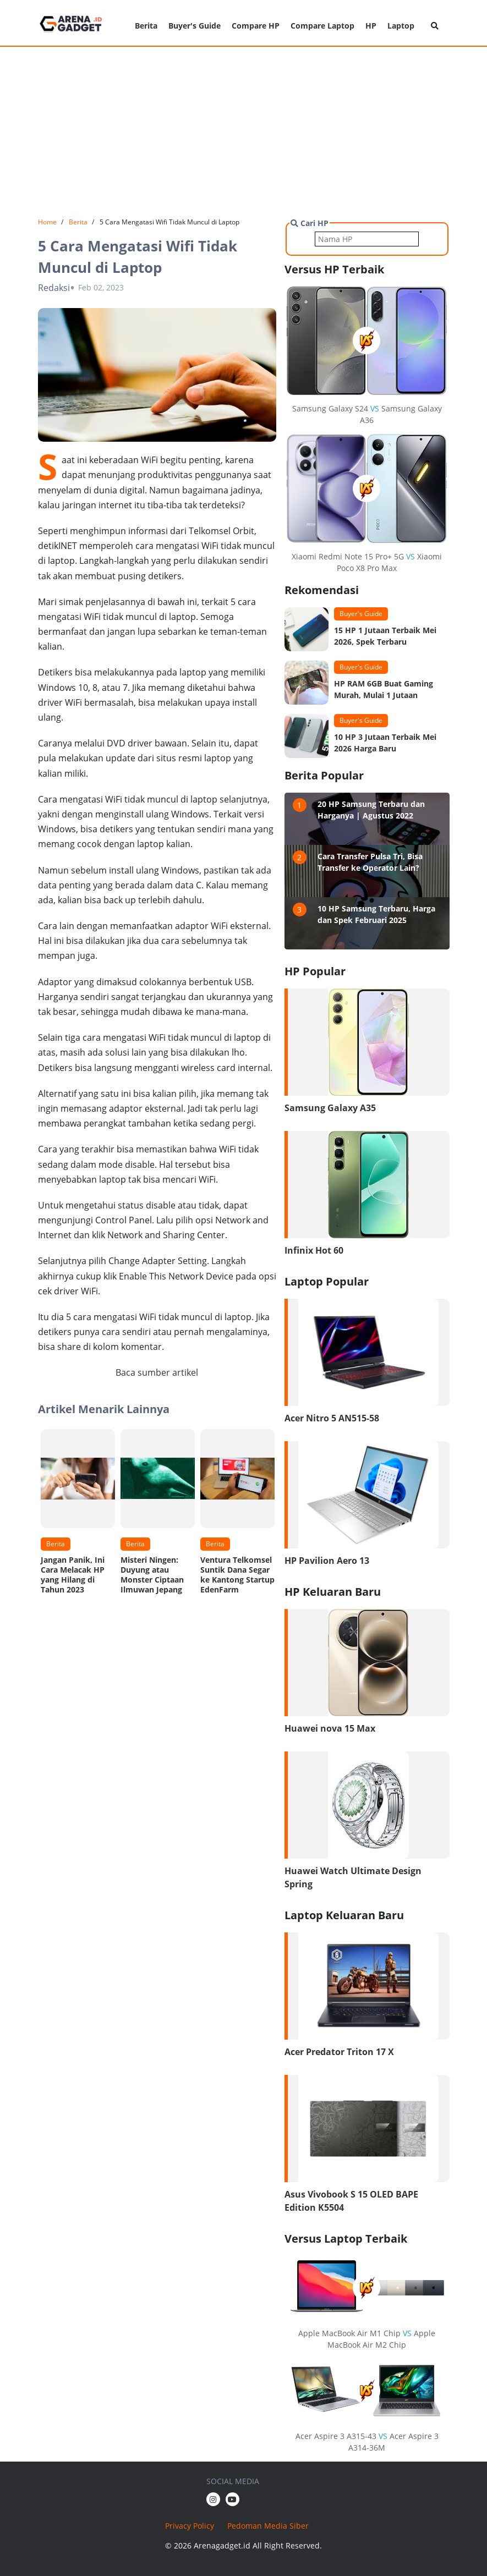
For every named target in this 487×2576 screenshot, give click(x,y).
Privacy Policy (189, 2525)
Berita (146, 25)
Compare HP (256, 25)
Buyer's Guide (194, 25)
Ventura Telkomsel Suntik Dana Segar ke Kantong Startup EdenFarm (237, 1575)
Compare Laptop (322, 25)
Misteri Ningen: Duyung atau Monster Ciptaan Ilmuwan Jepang (152, 1575)
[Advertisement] (243, 132)
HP (370, 25)
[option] (78, 1514)
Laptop (400, 25)
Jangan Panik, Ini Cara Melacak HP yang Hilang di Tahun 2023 (73, 1575)
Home (47, 222)
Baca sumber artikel (157, 1372)
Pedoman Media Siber (268, 2525)
